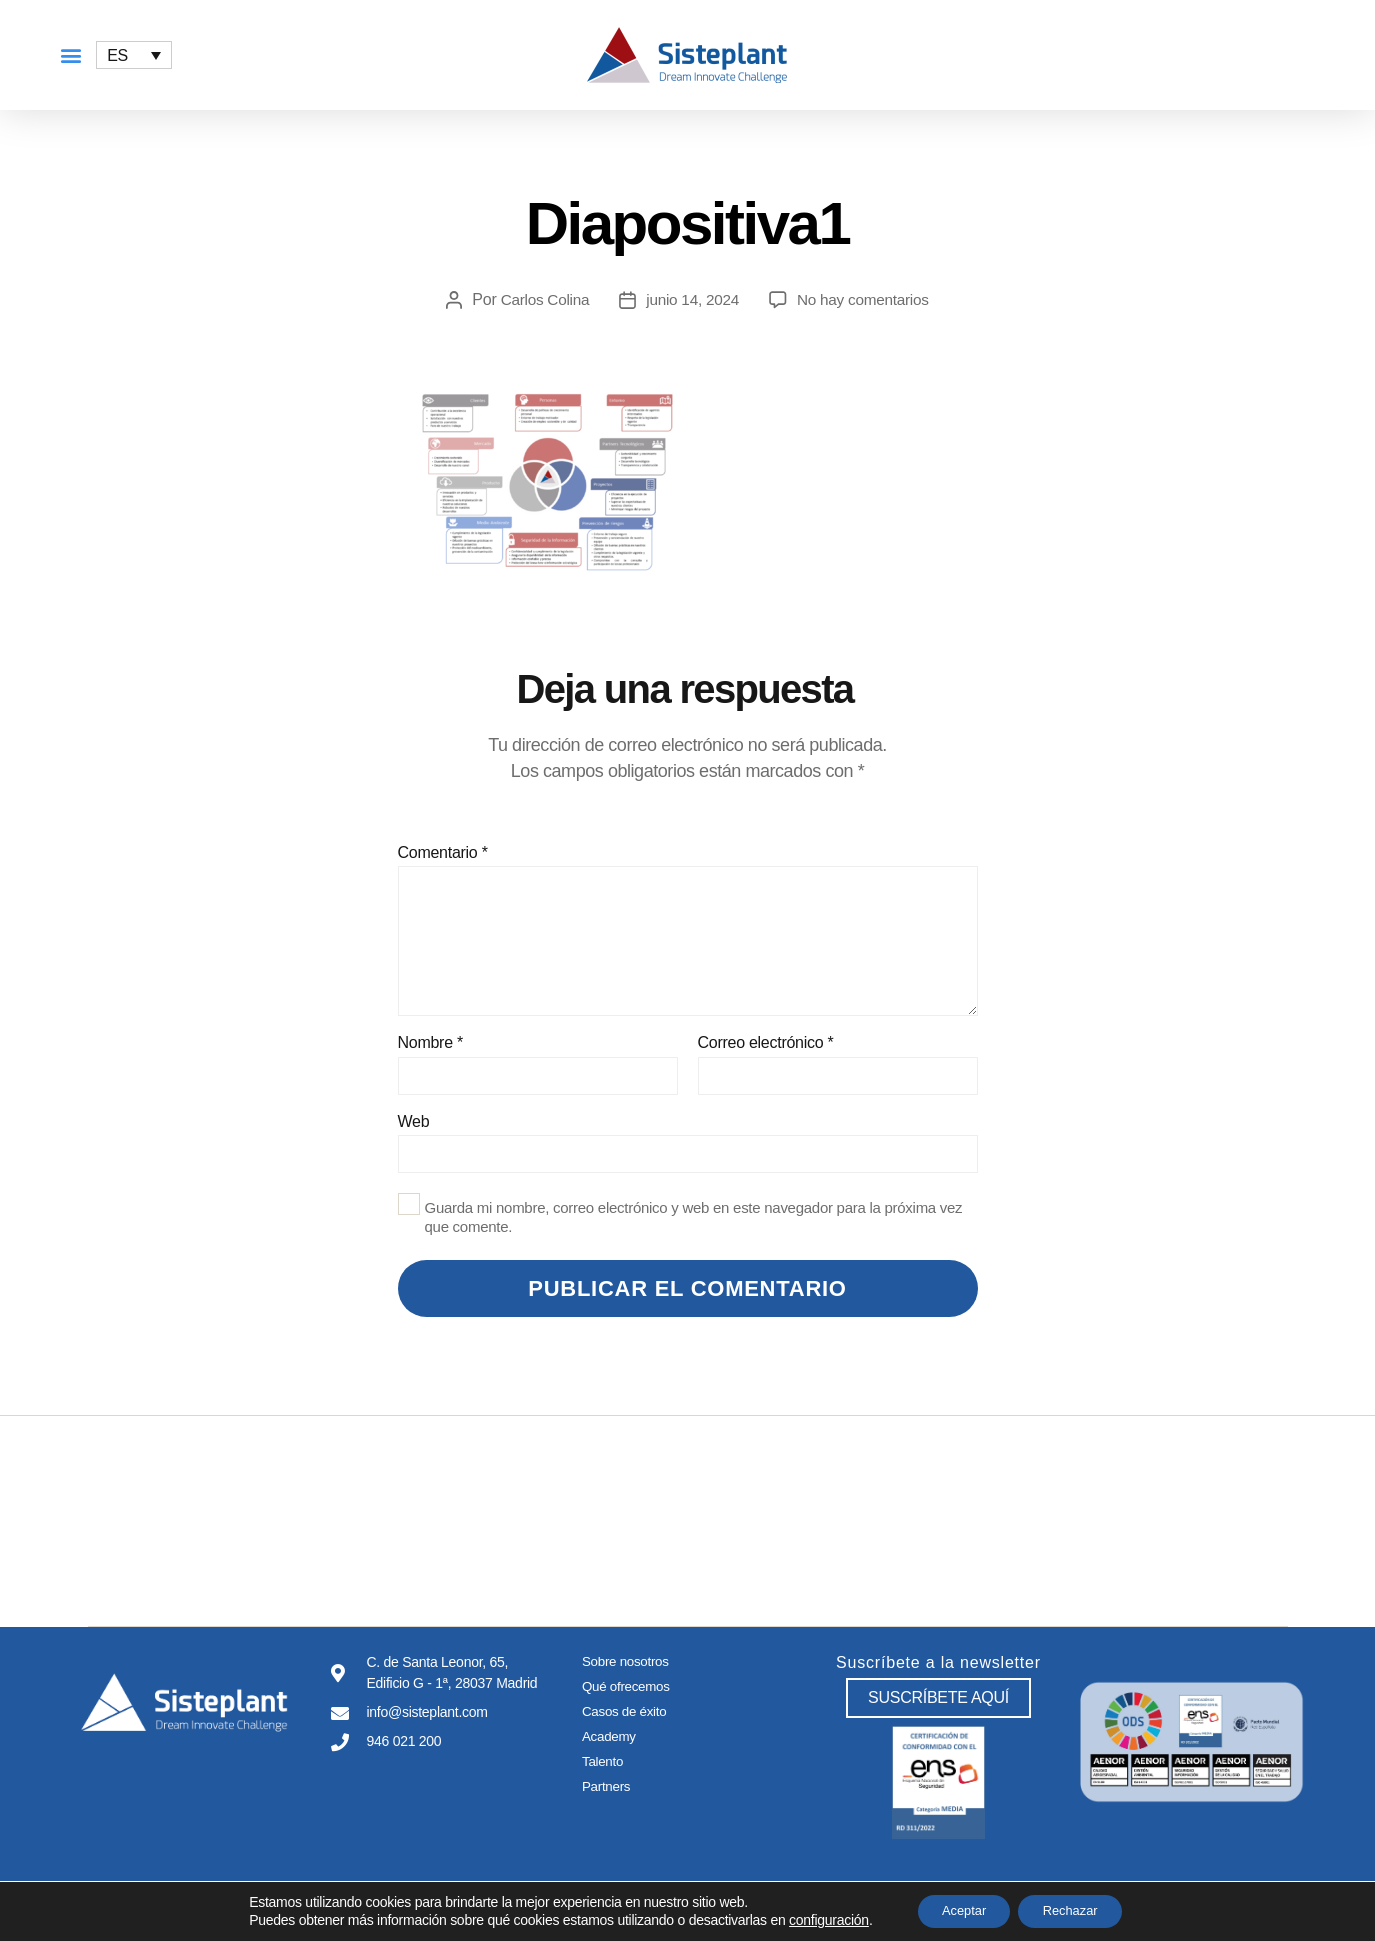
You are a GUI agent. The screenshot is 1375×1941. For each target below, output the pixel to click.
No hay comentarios (866, 299)
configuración (813, 1919)
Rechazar (1078, 1910)
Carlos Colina (540, 299)
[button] (70, 55)
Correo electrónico (766, 1042)
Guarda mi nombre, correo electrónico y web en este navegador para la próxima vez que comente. (694, 1217)
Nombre (430, 1042)
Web (414, 1121)
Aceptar (956, 1910)
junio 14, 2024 (691, 299)
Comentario (443, 852)
